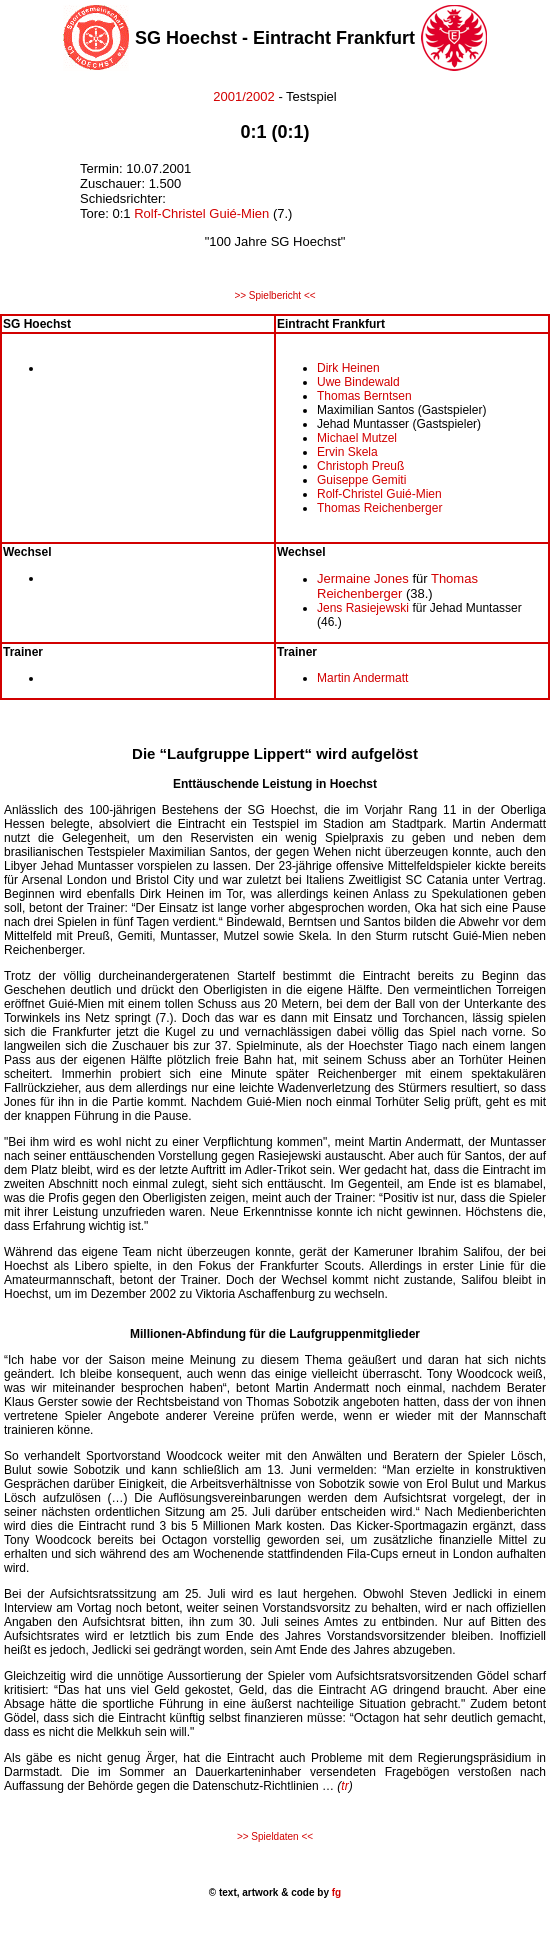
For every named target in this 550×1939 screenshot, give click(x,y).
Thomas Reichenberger (379, 508)
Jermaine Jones (363, 578)
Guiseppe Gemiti (361, 480)
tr (344, 1786)
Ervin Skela (347, 452)
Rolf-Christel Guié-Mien (201, 213)
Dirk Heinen (348, 368)
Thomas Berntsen (364, 396)
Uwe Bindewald (358, 382)
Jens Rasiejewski (363, 608)
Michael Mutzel (357, 438)
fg (335, 1892)
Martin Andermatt (362, 678)
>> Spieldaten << (275, 1836)
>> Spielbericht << (274, 295)
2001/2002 (243, 96)
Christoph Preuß (360, 466)
